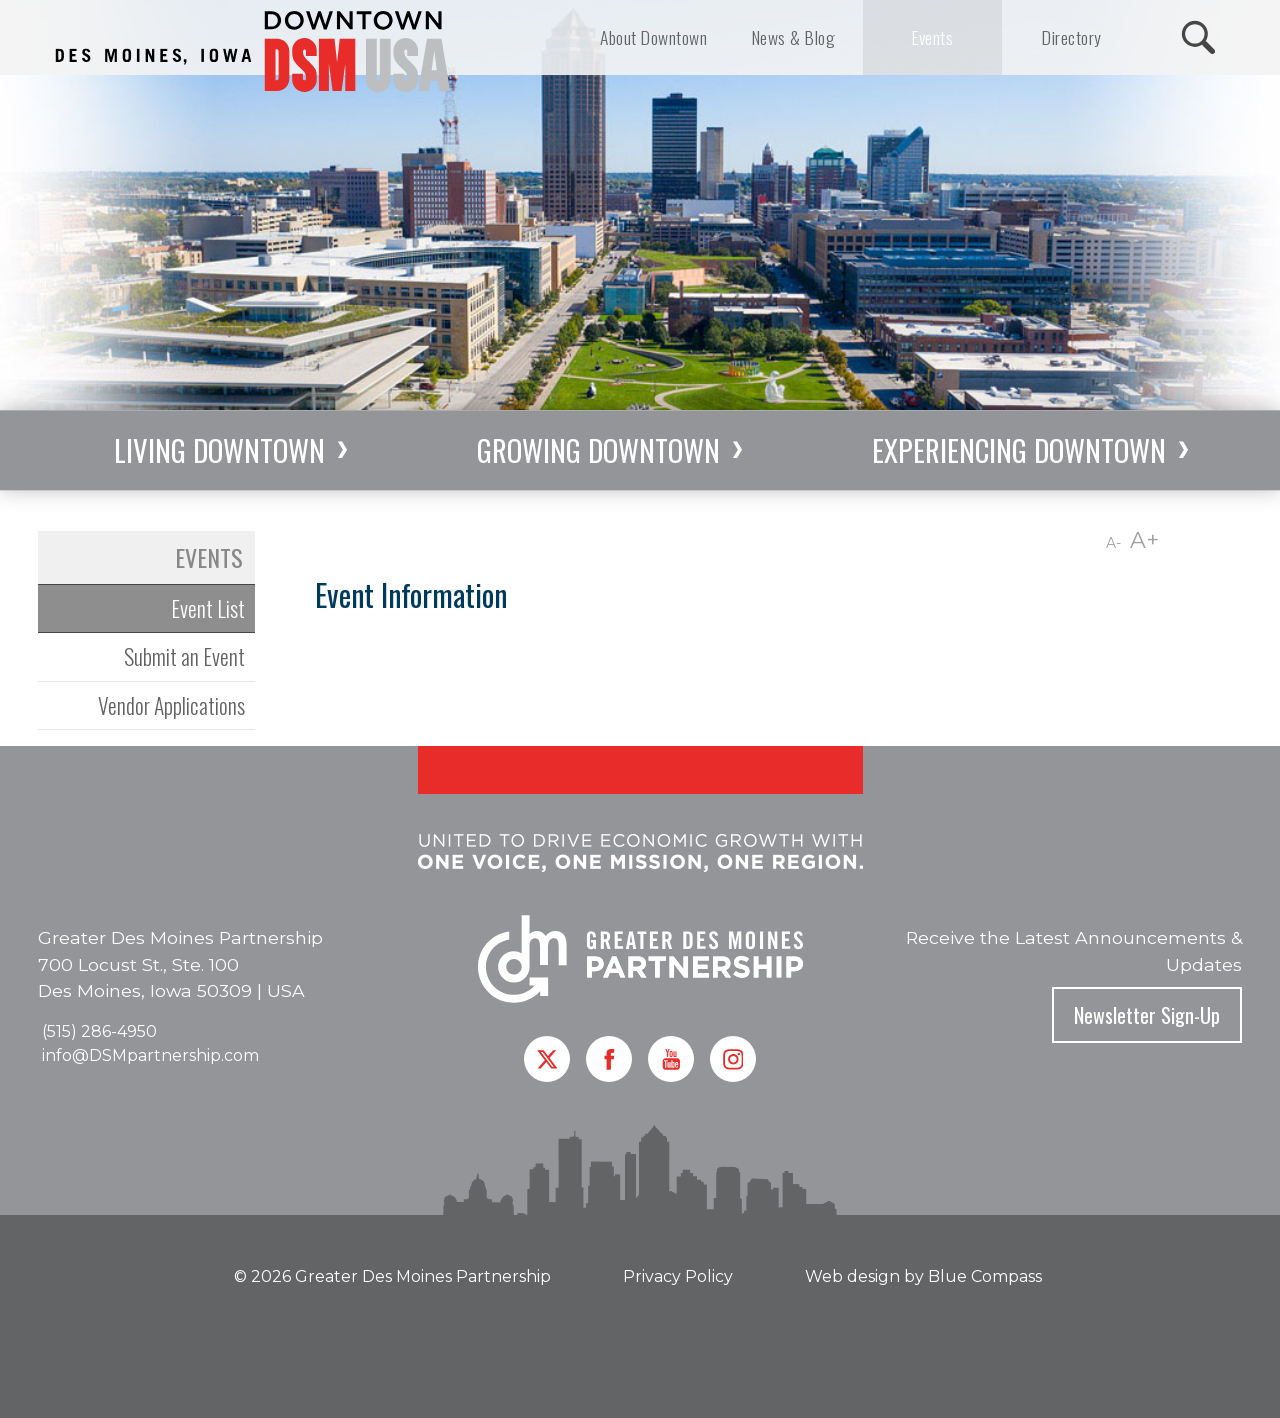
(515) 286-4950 (99, 1031)
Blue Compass (985, 1276)
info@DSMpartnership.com (150, 1055)
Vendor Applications (171, 705)
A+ (1144, 540)
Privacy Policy (678, 1276)
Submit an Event (184, 656)
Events (209, 557)
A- (1113, 543)
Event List (208, 608)
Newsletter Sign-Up (1147, 1015)
